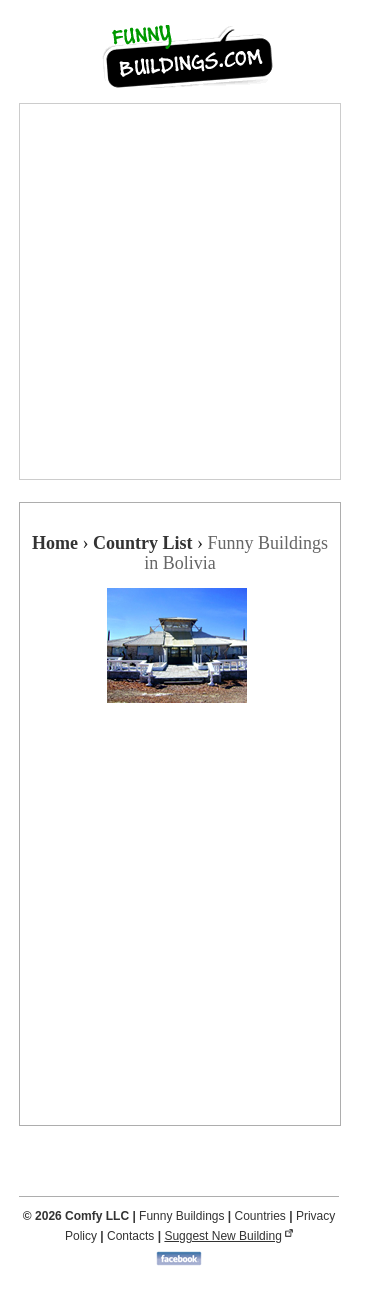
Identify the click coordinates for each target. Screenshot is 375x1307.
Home (55, 543)
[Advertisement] (187, 291)
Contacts (130, 1236)
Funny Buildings (181, 1216)
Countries (260, 1216)
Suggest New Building (222, 1236)
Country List (143, 543)
